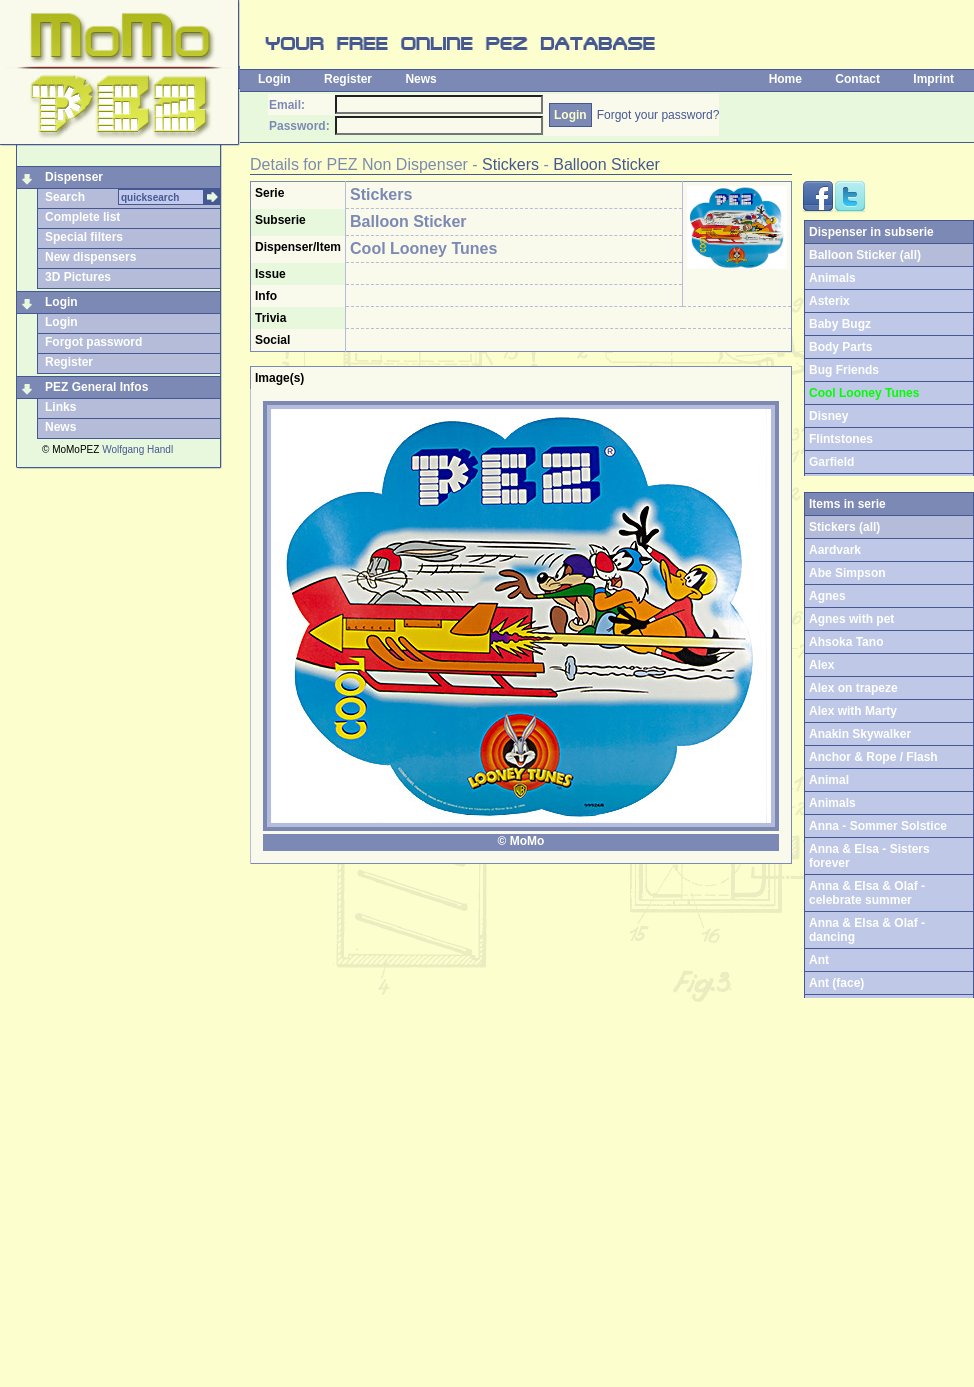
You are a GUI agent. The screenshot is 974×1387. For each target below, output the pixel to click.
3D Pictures (78, 277)
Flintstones (841, 439)
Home (785, 79)
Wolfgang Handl (137, 449)
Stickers (510, 164)
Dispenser (74, 177)
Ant (819, 960)
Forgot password (93, 342)
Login (274, 79)
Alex (821, 665)
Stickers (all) (844, 527)
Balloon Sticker (606, 164)
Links (60, 407)
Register (348, 79)
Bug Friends (844, 370)
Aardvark (835, 550)
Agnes (827, 596)
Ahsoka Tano (846, 642)
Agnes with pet (851, 619)
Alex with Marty (853, 711)
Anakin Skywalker (860, 734)
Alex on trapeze (853, 688)
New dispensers (90, 257)
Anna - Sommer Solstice (878, 826)
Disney (828, 416)
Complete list (82, 217)
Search (65, 197)
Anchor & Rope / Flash (873, 757)
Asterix (829, 301)
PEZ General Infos (96, 387)
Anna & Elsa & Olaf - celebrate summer (867, 893)
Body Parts (840, 347)
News (420, 79)
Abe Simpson (847, 573)
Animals (832, 278)
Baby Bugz (840, 324)
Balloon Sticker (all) (865, 255)
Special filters (84, 237)
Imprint (933, 79)
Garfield (831, 462)
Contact (857, 79)
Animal (829, 780)
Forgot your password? (658, 115)
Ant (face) (836, 983)
